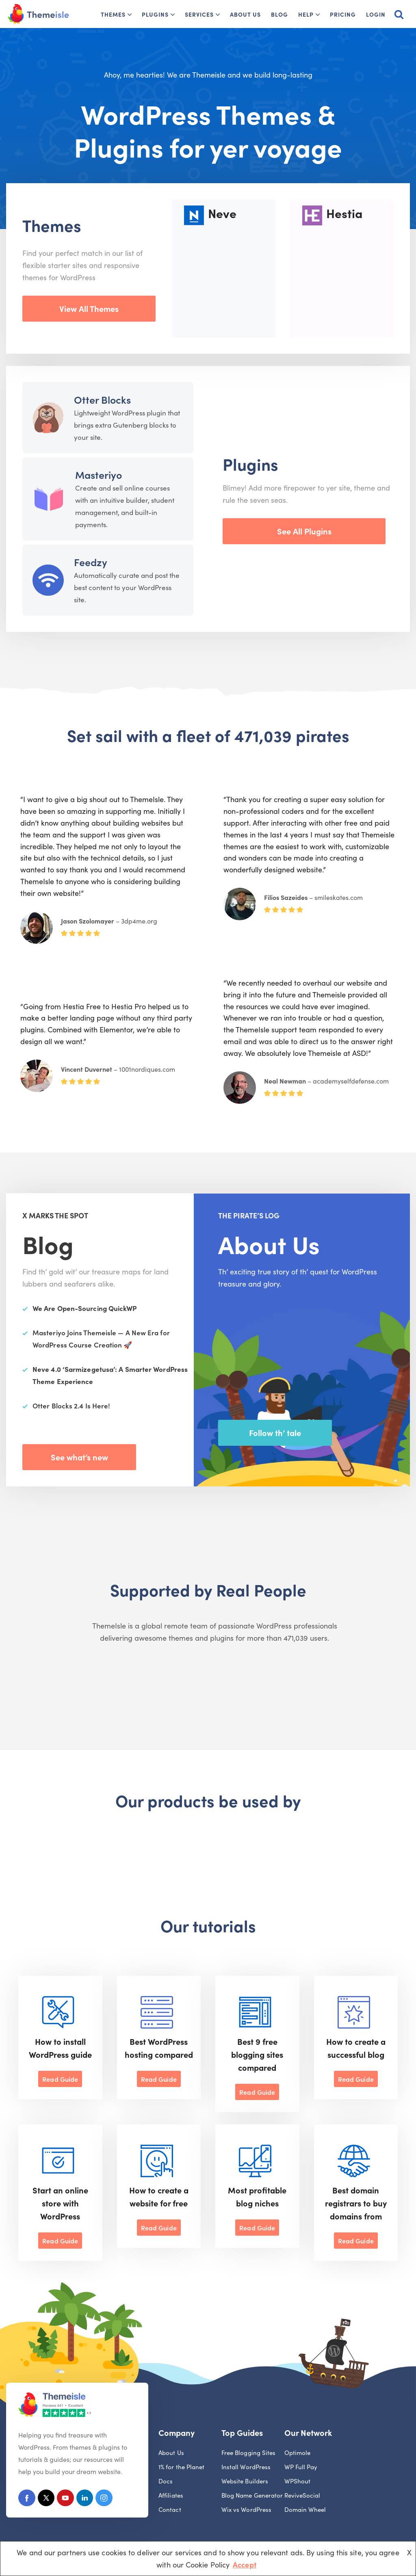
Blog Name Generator (252, 2496)
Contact (169, 2511)
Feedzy (90, 562)
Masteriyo (98, 474)
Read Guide (60, 2078)
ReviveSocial (302, 2496)
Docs (165, 2482)
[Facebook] (27, 2500)
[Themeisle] (38, 14)
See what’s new (79, 1456)
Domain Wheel (305, 2511)
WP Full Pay (301, 2468)
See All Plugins (304, 530)
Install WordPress (246, 2468)
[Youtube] (69, 2500)
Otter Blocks (102, 399)
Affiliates (170, 2496)
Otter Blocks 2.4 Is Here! (71, 1405)
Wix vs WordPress (246, 2511)
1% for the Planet (181, 2468)
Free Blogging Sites (248, 2454)
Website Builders (244, 2482)
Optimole (297, 2454)
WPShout (297, 2482)
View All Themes (89, 308)
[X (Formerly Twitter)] (48, 2500)
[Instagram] (110, 2500)
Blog (279, 14)
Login (376, 14)
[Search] (399, 14)
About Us (245, 14)
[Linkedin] (89, 2500)
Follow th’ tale (275, 1432)
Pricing (343, 14)
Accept (244, 2564)
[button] (130, 15)
